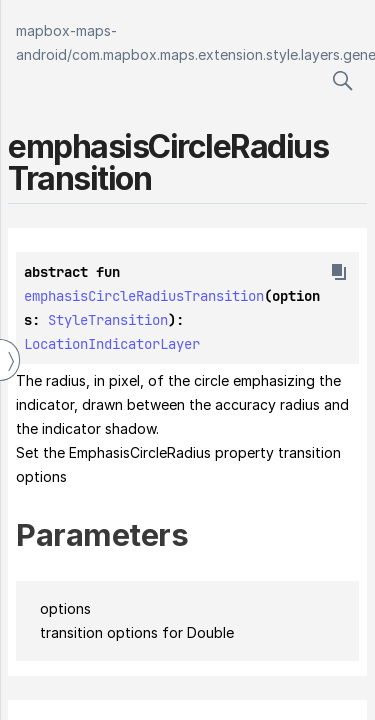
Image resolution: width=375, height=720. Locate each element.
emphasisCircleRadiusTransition (144, 296)
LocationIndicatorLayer (112, 344)
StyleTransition (108, 320)
